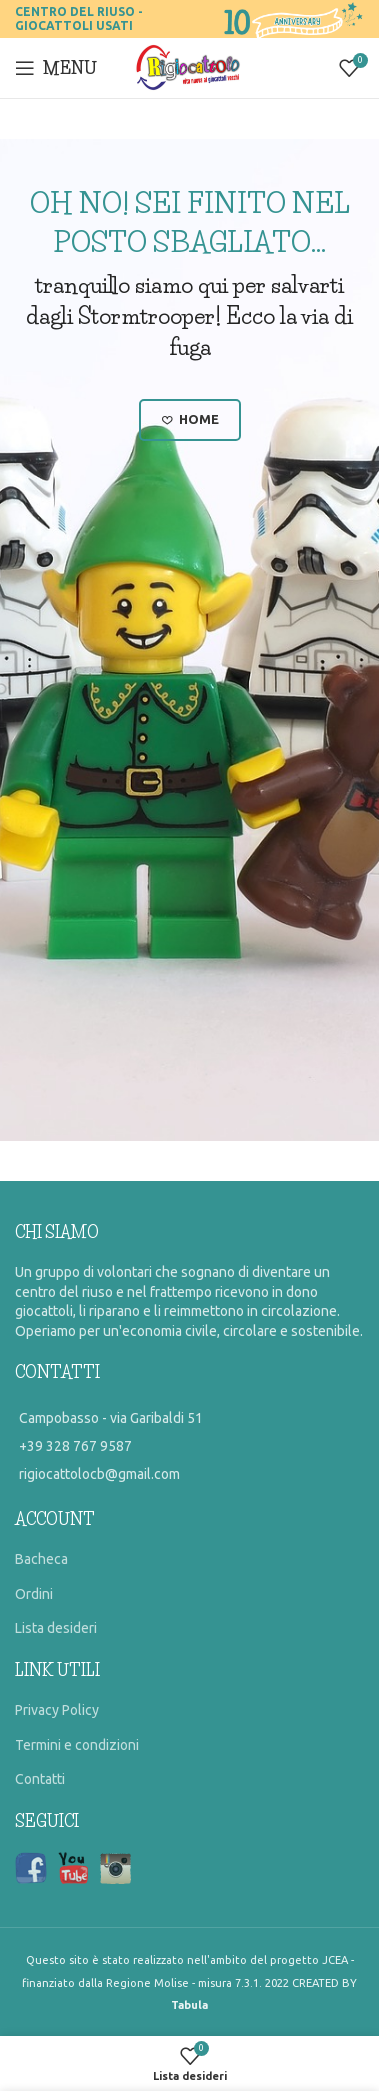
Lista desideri (56, 1628)
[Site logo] (189, 67)
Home (190, 420)
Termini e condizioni (77, 1745)
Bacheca (41, 1559)
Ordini (34, 1594)
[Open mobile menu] (56, 68)
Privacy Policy (57, 1710)
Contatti (40, 1779)
